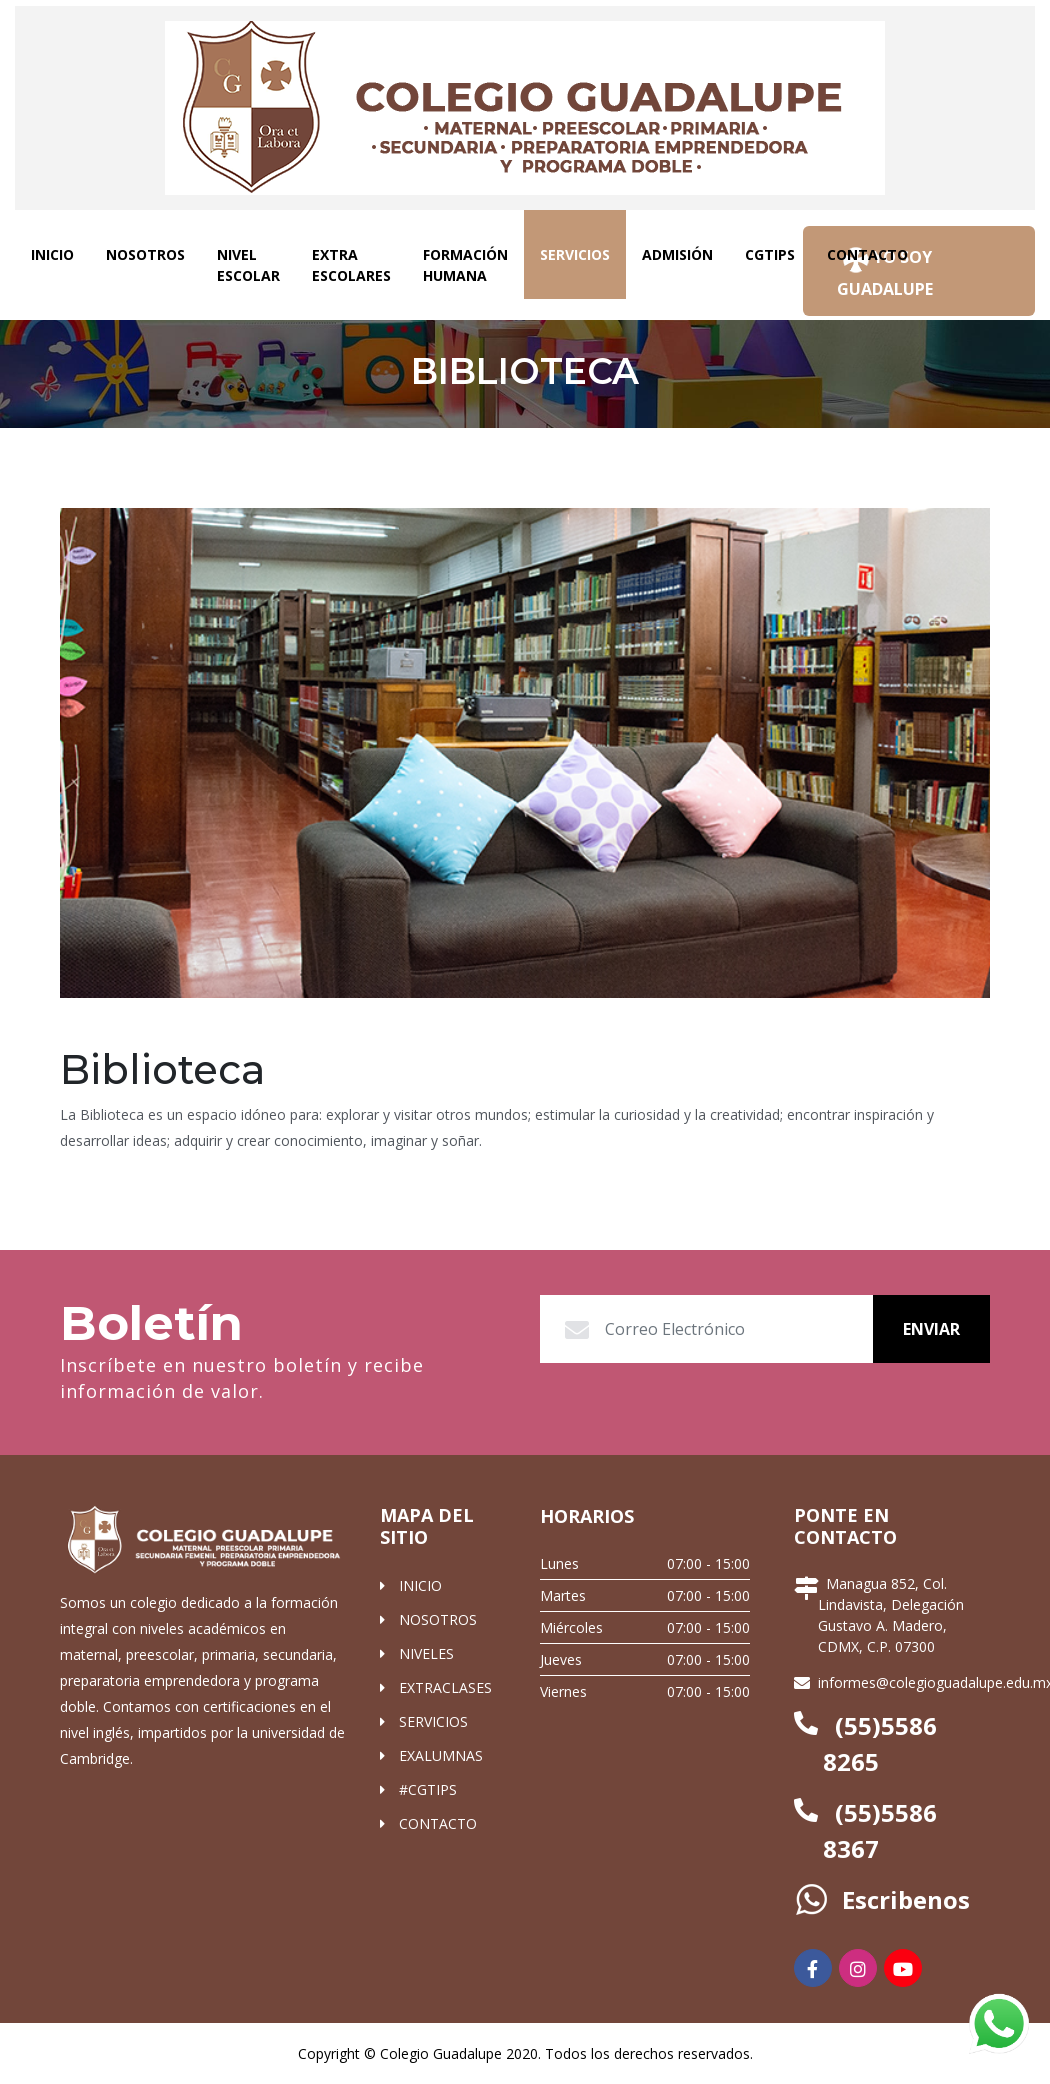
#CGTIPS (428, 1789)
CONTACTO (867, 254)
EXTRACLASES (445, 1687)
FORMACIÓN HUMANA (465, 265)
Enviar (931, 1329)
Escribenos (900, 1899)
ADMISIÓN (677, 254)
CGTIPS (770, 254)
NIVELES (426, 1653)
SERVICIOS (583, 253)
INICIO (52, 254)
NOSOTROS (145, 254)
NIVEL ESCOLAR (248, 265)
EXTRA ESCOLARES (351, 265)
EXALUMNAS (441, 1755)
